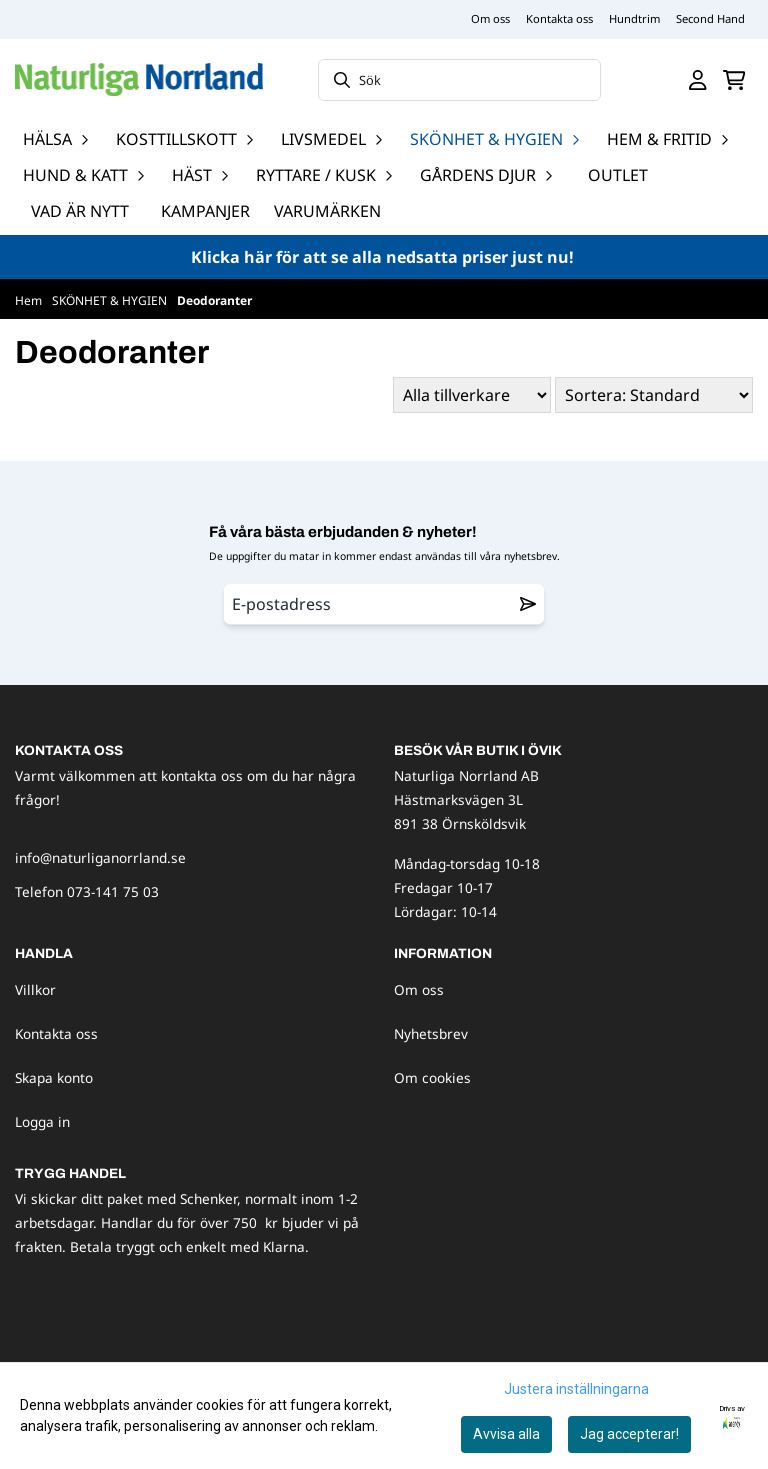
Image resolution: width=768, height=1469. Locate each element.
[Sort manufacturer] (472, 395)
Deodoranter (214, 300)
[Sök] (459, 80)
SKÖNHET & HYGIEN (111, 300)
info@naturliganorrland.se (100, 857)
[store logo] (139, 79)
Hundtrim (634, 18)
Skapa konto (54, 1077)
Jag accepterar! (629, 1434)
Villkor (35, 989)
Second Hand (710, 18)
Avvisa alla (506, 1434)
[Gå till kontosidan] (698, 80)
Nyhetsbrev (431, 1033)
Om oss (490, 18)
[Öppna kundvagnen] (734, 80)
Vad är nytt (80, 211)
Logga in (42, 1121)
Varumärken (327, 211)
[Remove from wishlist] (528, 604)
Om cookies (432, 1077)
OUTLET (618, 175)
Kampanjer (205, 211)
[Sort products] (654, 395)
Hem (30, 300)
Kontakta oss (559, 18)
